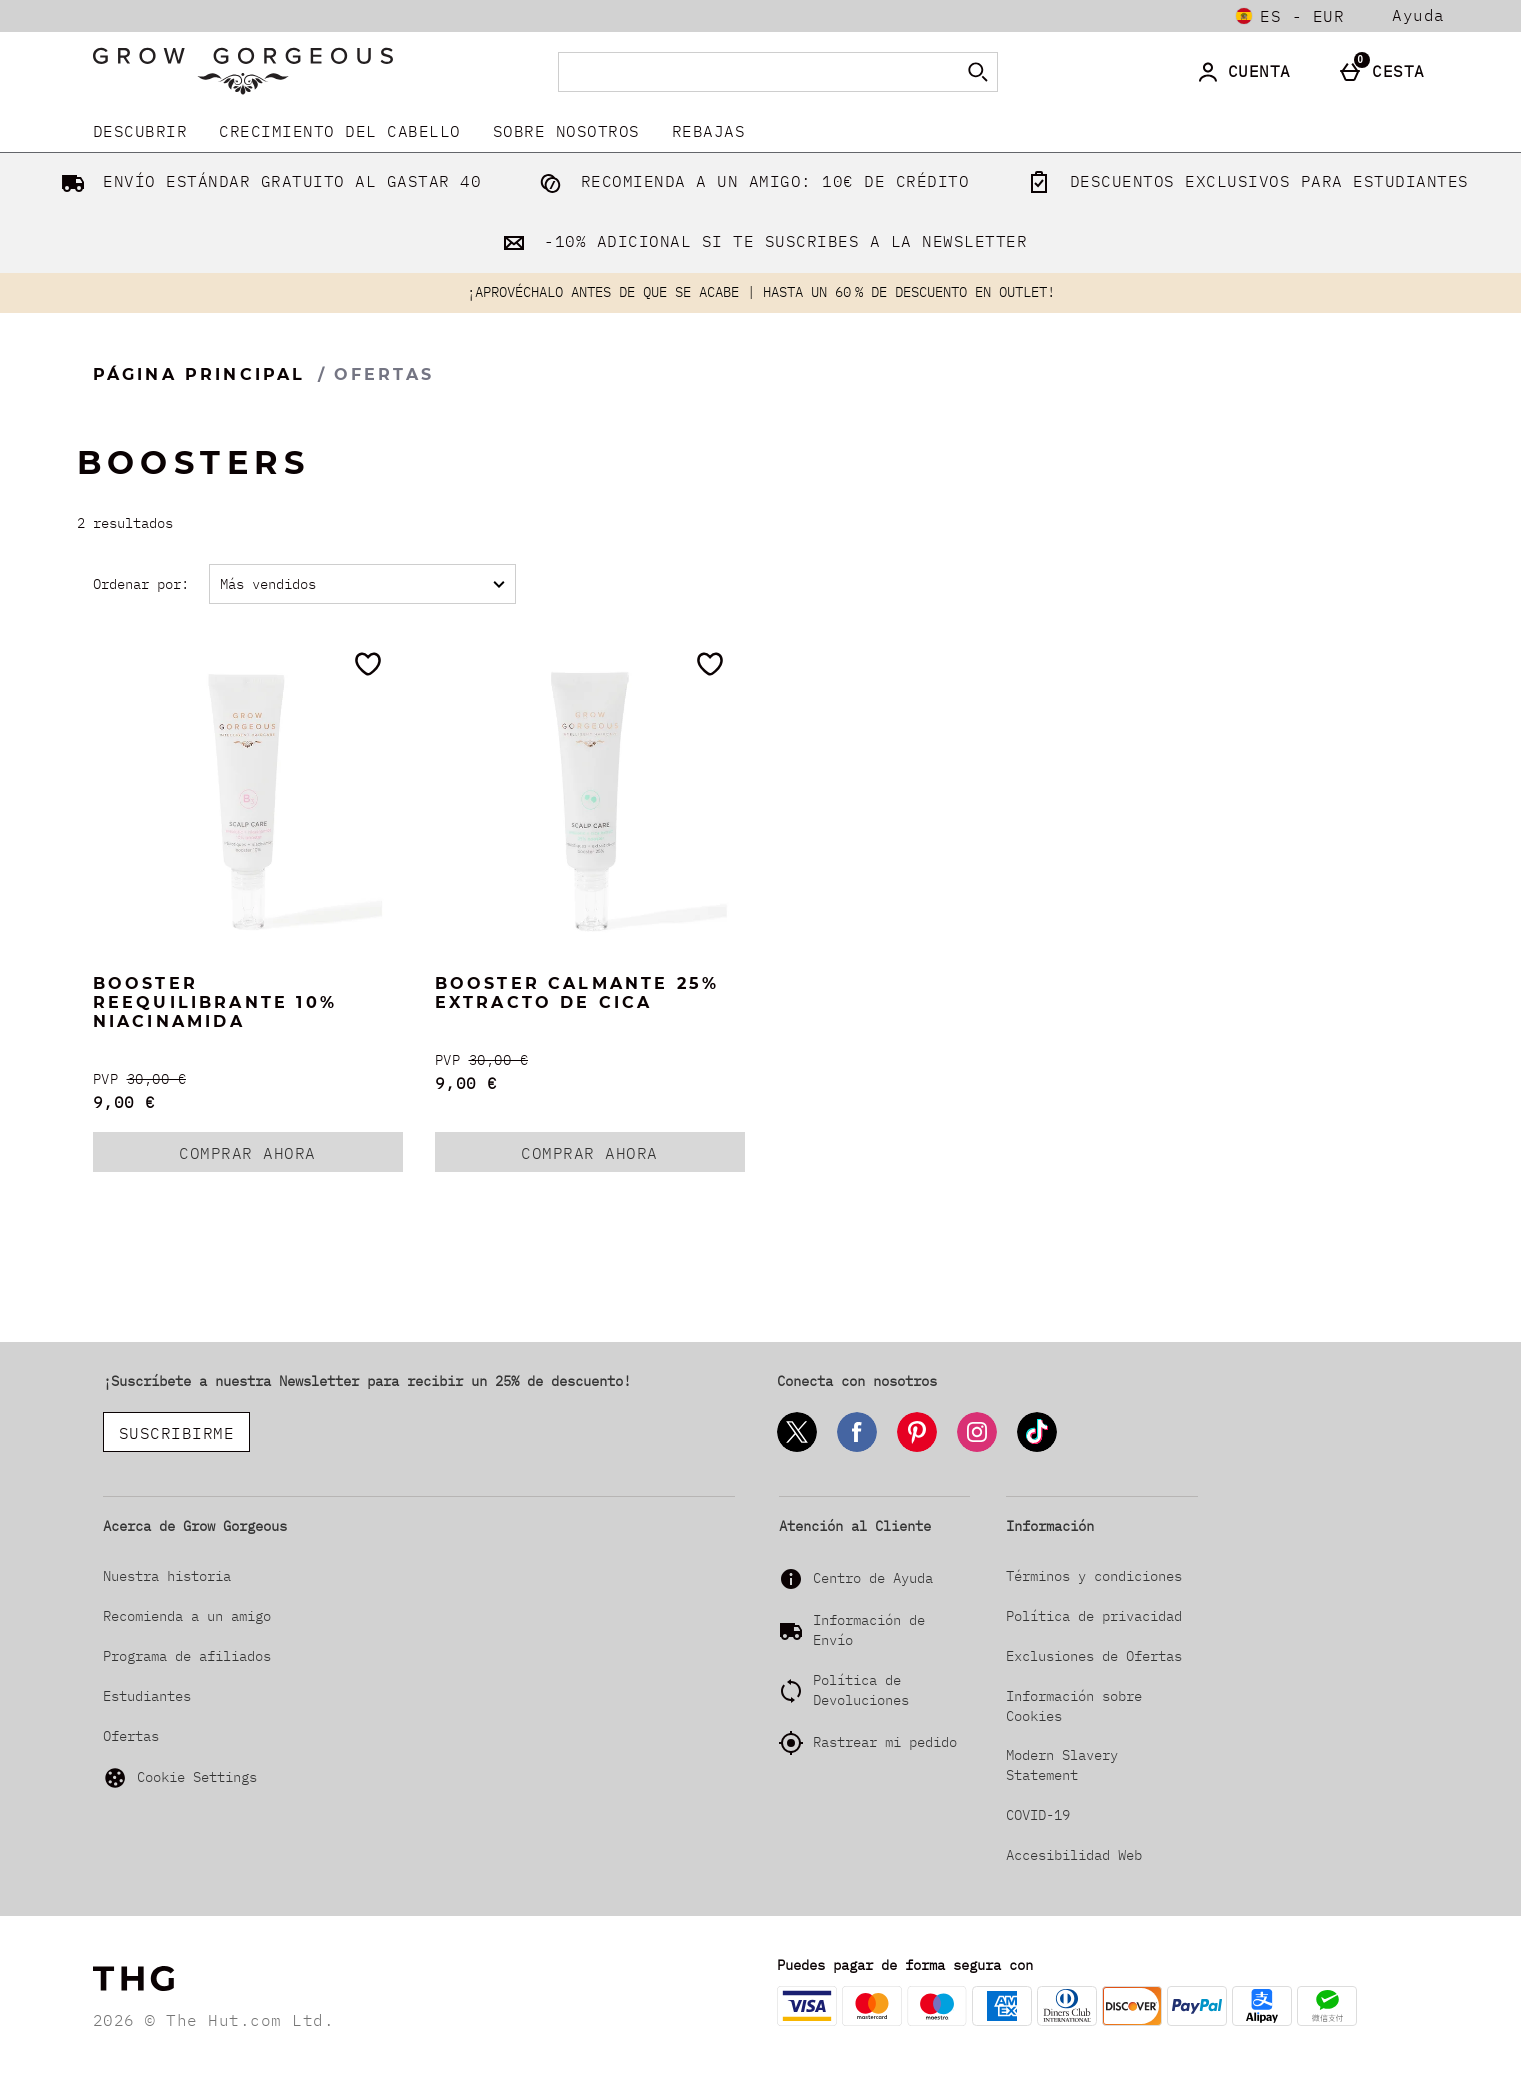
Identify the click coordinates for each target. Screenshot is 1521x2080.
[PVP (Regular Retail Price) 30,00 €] (248, 1079)
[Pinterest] (917, 1448)
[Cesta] (1386, 72)
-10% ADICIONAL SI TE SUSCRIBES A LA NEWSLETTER (761, 241)
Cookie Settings (180, 1778)
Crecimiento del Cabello (340, 131)
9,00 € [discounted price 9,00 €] (124, 1102)
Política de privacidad (1094, 1616)
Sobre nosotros (566, 131)
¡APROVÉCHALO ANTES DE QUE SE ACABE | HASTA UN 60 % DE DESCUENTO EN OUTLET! (761, 292)
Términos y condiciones (1094, 1576)
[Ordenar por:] (363, 584)
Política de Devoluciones (861, 1690)
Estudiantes (147, 1696)
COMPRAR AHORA (290, 1157)
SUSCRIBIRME (177, 1433)
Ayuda (1418, 15)
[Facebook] (857, 1448)
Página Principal (199, 374)
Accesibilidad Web (1074, 1855)
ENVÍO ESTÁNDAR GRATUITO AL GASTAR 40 (267, 181)
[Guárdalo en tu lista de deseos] (368, 664)
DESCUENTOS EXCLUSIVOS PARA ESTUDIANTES (1244, 181)
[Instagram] (977, 1448)
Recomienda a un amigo (187, 1616)
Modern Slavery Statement (1062, 1765)
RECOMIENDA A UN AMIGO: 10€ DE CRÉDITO (750, 181)
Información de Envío (869, 1630)
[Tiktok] (1037, 1448)
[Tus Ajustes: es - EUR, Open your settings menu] (1290, 16)
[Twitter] (797, 1448)
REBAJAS (709, 131)
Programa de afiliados (187, 1656)
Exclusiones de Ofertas (1094, 1656)
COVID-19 (1038, 1815)
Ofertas (131, 1736)
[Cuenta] (1247, 72)
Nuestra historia (167, 1576)
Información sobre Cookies (1074, 1706)
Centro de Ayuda (873, 1578)
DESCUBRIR (140, 131)
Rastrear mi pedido (885, 1742)
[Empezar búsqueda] (978, 72)
